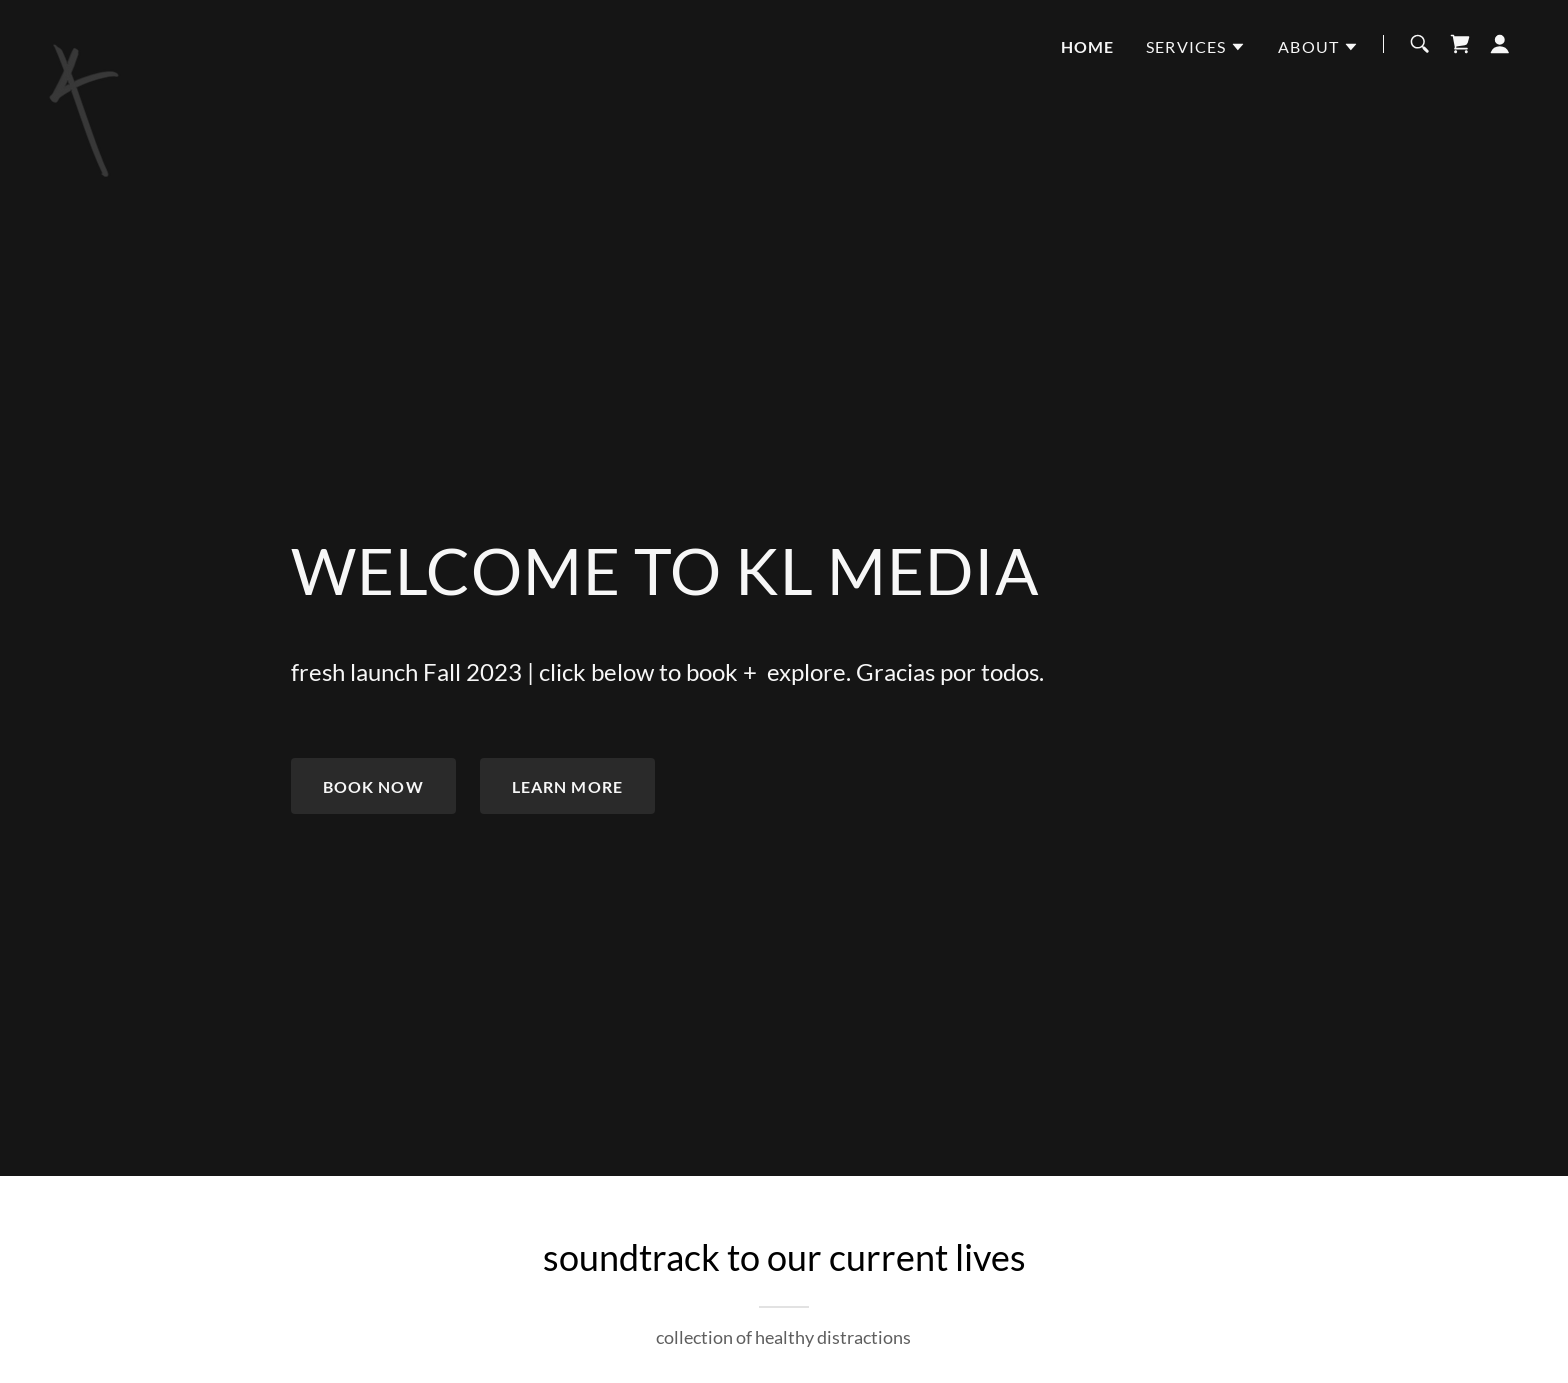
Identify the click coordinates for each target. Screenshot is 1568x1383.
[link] (87, 40)
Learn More (567, 786)
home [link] (1088, 46)
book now (373, 786)
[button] (1196, 47)
